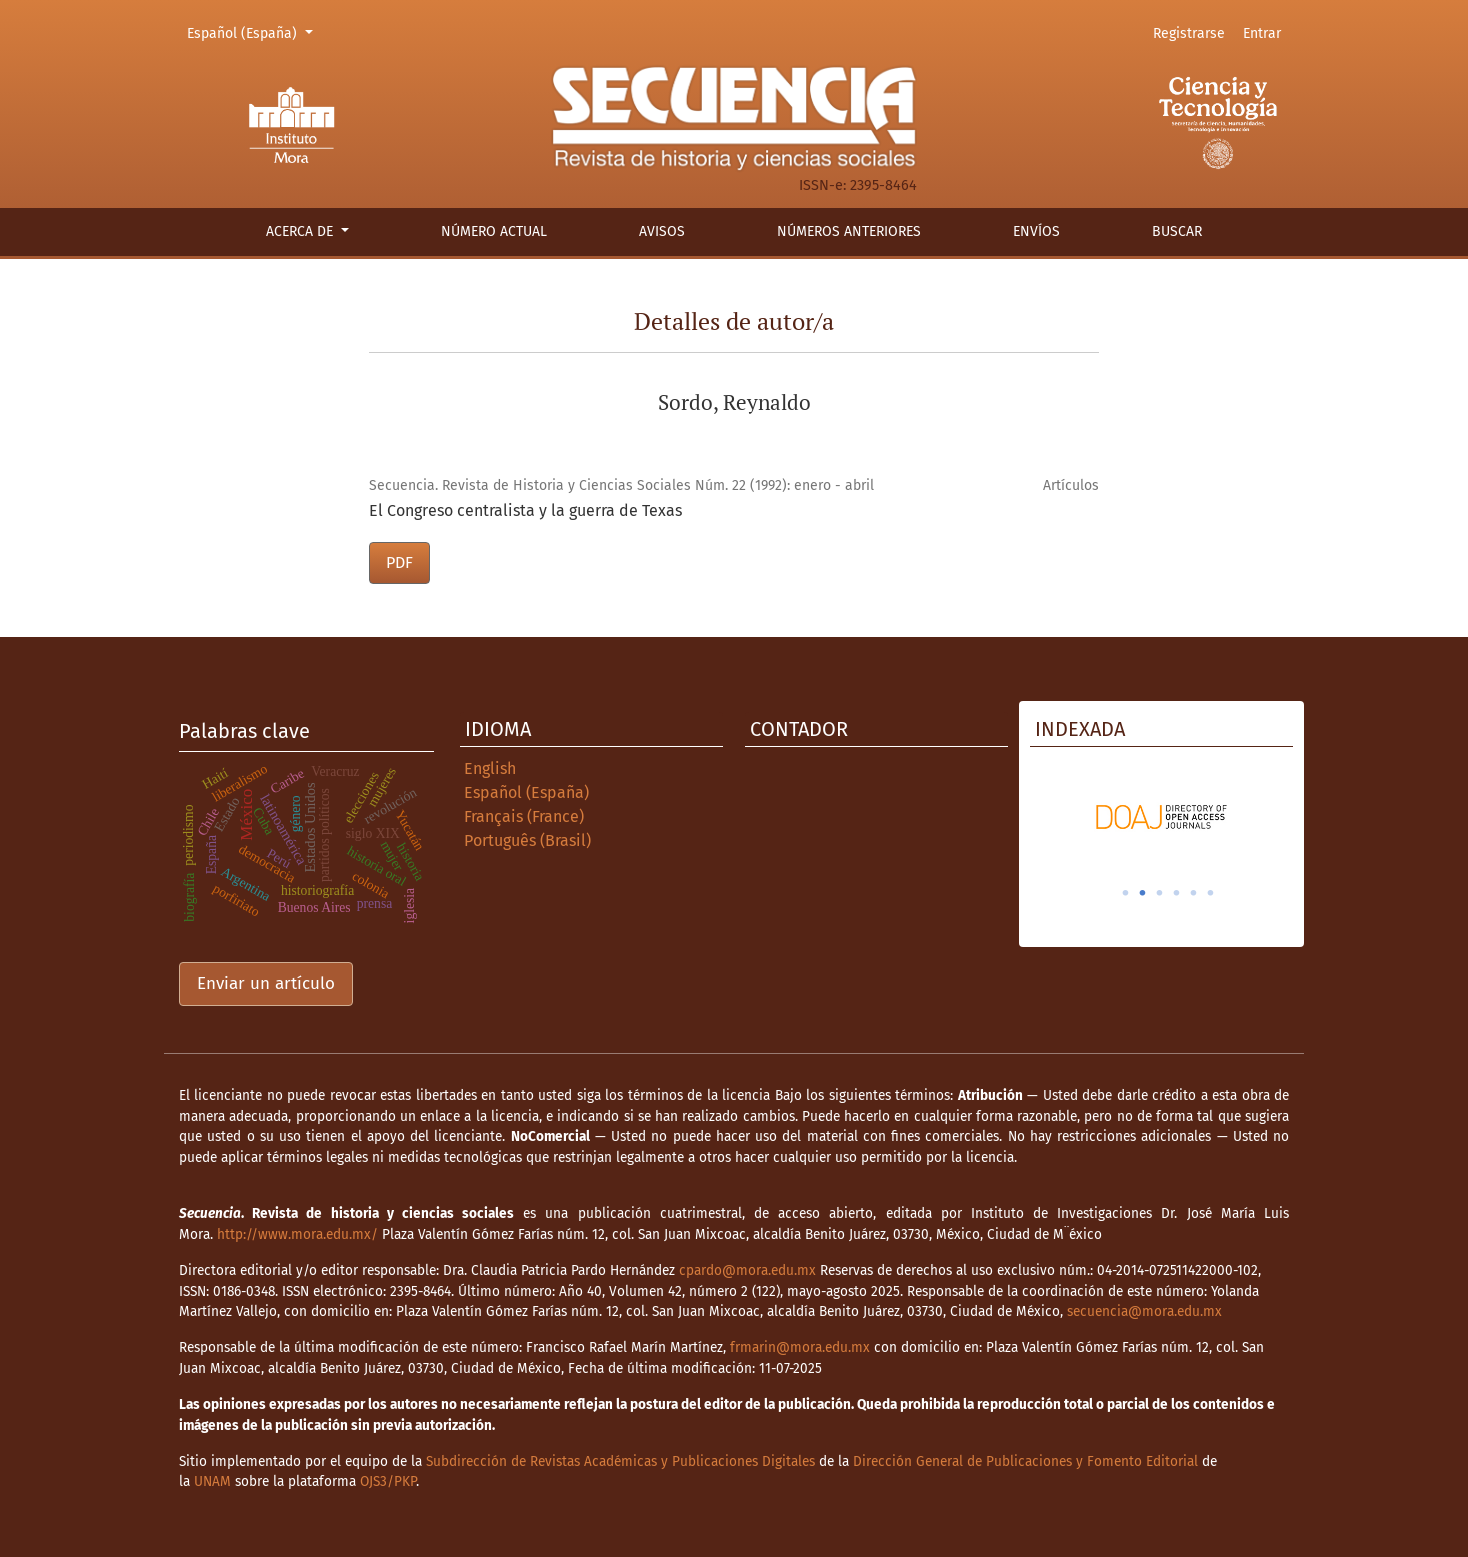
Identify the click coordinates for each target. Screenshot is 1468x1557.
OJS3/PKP (388, 1481)
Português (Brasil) (527, 840)
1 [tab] (1126, 893)
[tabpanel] (1161, 817)
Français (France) (524, 816)
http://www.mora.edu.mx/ (297, 1234)
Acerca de (301, 231)
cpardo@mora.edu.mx (747, 1270)
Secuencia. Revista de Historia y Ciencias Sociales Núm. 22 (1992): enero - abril (621, 485)
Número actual (494, 231)
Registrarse (1189, 33)
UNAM (212, 1481)
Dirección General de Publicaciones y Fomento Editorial (1025, 1461)
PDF (399, 562)
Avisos (662, 231)
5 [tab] (1194, 893)
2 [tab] (1143, 893)
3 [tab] (1160, 893)
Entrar (1262, 33)
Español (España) (253, 32)
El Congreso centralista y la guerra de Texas (525, 510)
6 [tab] (1211, 893)
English (490, 768)
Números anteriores (849, 231)
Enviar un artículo (266, 983)
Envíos (1036, 231)
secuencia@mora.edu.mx (1144, 1311)
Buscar (1177, 231)
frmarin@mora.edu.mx (800, 1347)
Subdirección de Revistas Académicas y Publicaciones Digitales (620, 1461)
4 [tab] (1177, 893)
